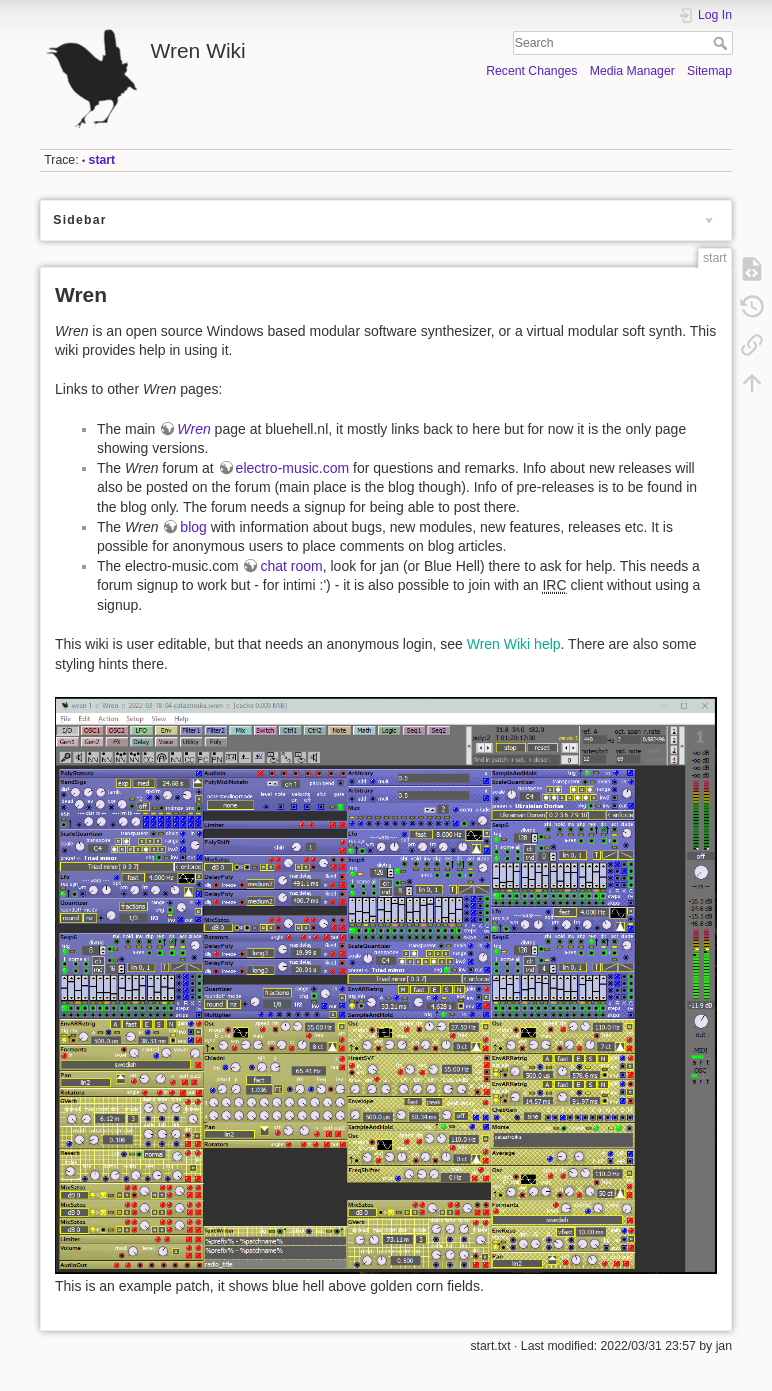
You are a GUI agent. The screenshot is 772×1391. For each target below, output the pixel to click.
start (102, 160)
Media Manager (632, 71)
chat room (291, 566)
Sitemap (709, 71)
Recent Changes (531, 71)
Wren (193, 429)
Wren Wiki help (514, 644)
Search (722, 43)
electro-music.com (293, 468)
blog (193, 527)
